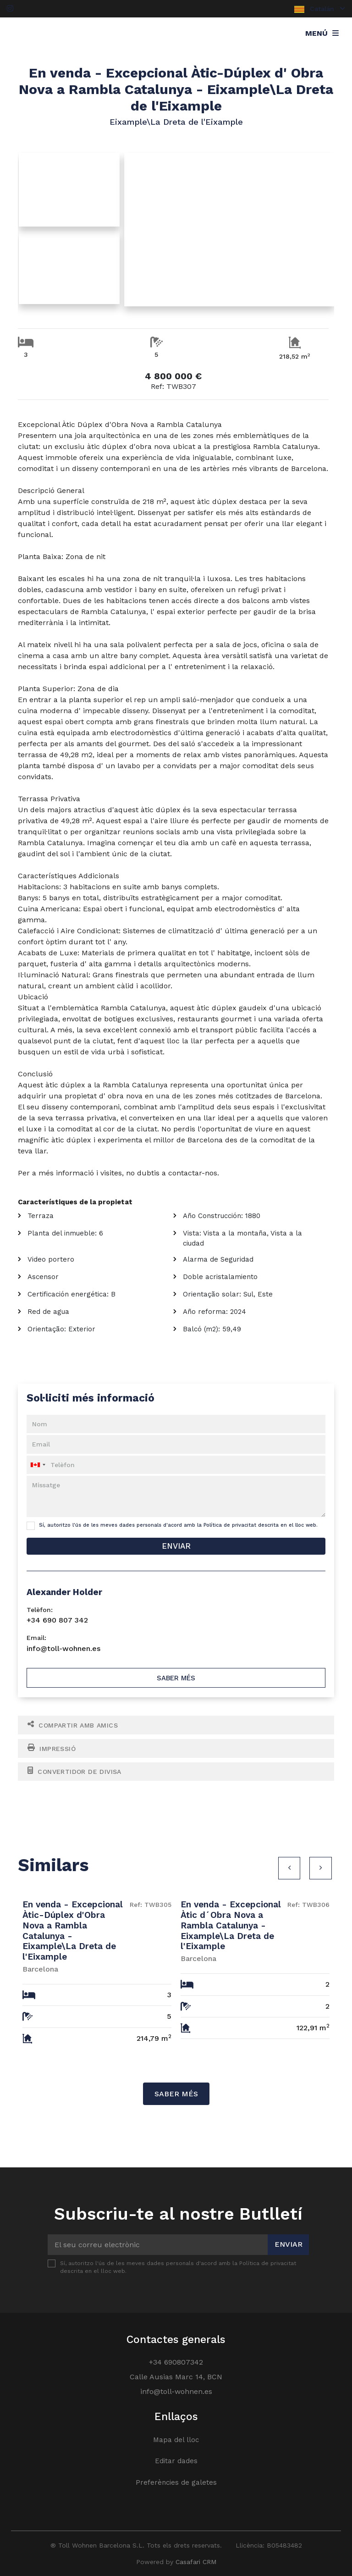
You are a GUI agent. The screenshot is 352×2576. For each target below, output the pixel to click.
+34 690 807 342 (57, 1620)
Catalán (319, 9)
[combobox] (176, 1465)
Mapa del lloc (176, 2440)
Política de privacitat (230, 1525)
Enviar (176, 1546)
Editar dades (176, 2461)
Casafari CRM (196, 2561)
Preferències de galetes (176, 2482)
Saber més (176, 1678)
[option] (96, 1968)
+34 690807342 (176, 2362)
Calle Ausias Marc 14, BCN (176, 2376)
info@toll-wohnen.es (63, 1648)
